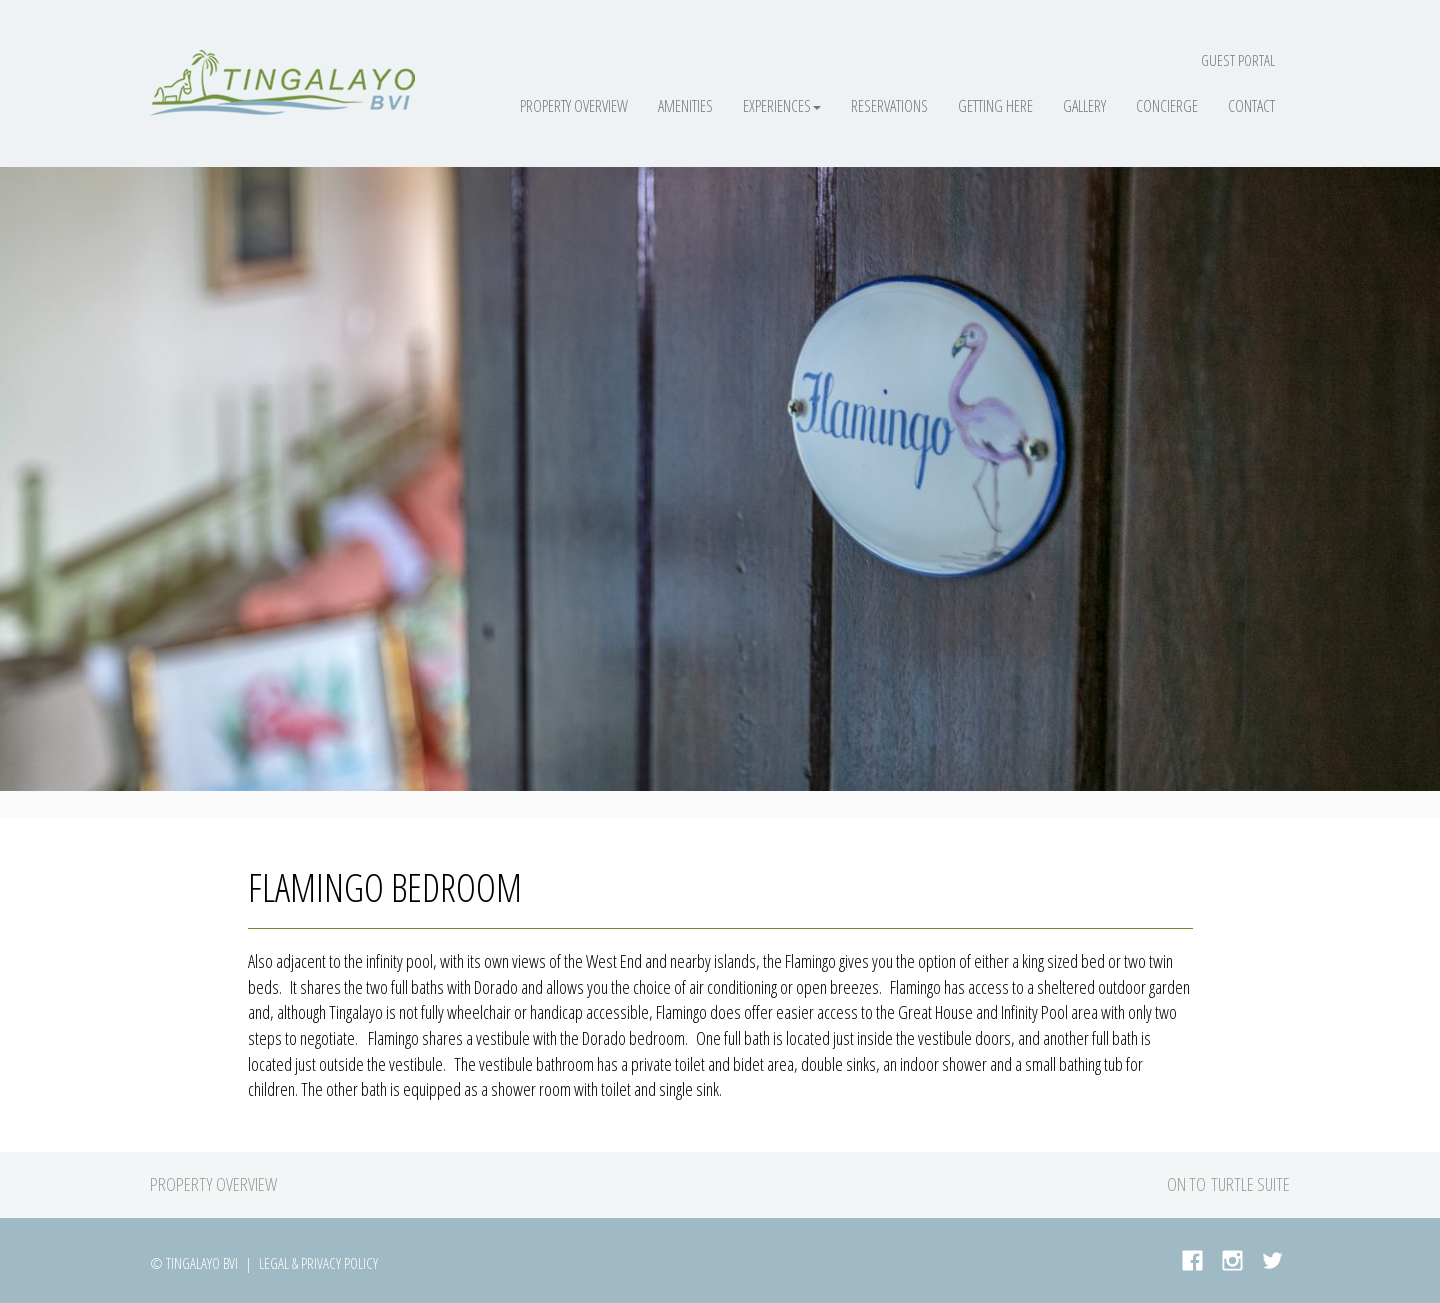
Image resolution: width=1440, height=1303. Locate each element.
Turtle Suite (1250, 1184)
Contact (1251, 106)
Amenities (685, 106)
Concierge (1167, 106)
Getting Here (995, 106)
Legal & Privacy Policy (318, 1263)
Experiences (782, 106)
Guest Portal (1238, 60)
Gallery (1084, 106)
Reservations (889, 106)
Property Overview (574, 106)
